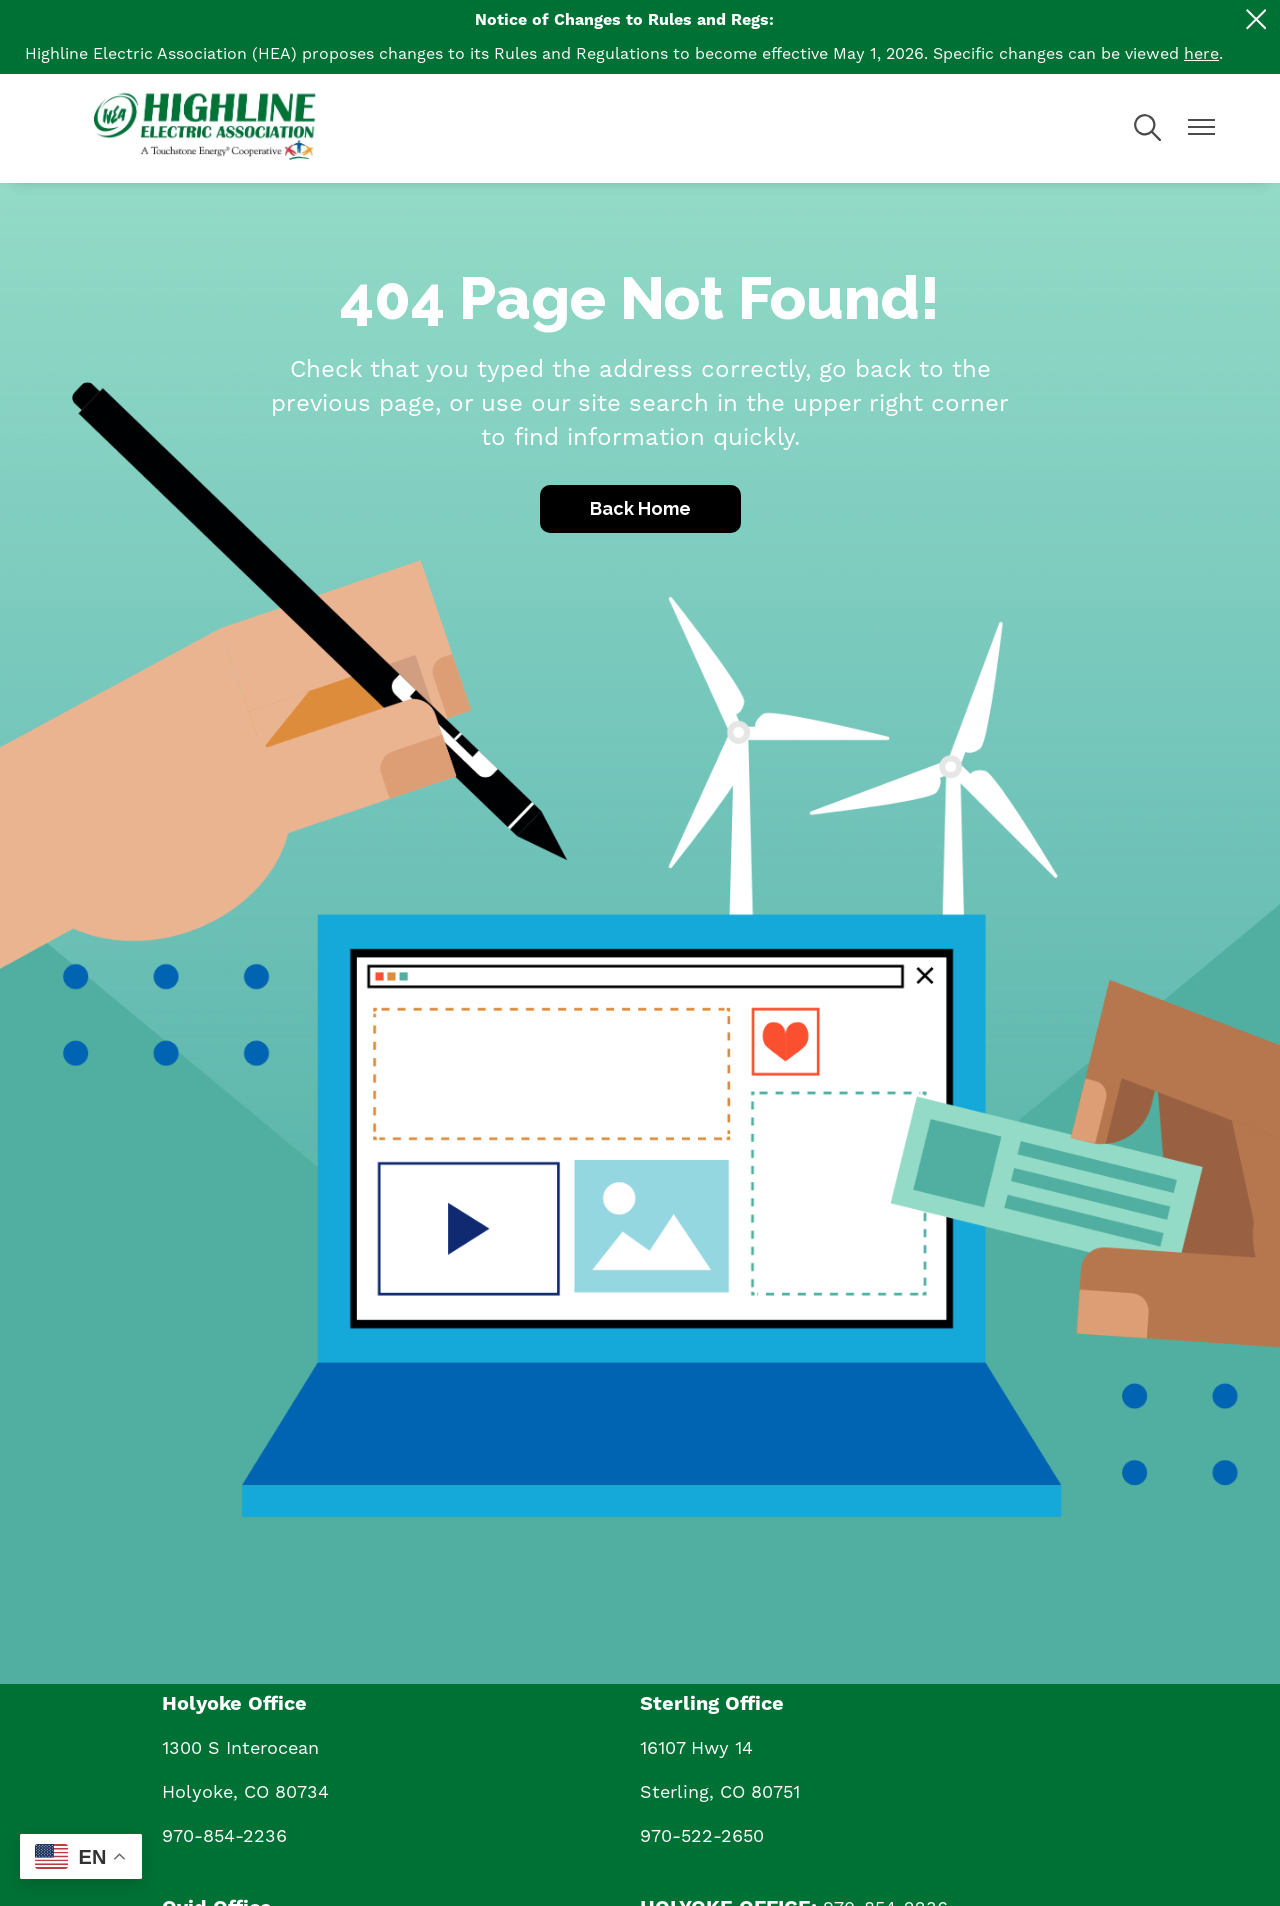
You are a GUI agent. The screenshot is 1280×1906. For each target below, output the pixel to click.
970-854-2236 (224, 1836)
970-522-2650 (702, 1836)
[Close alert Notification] (1256, 19)
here (1201, 54)
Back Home (640, 508)
